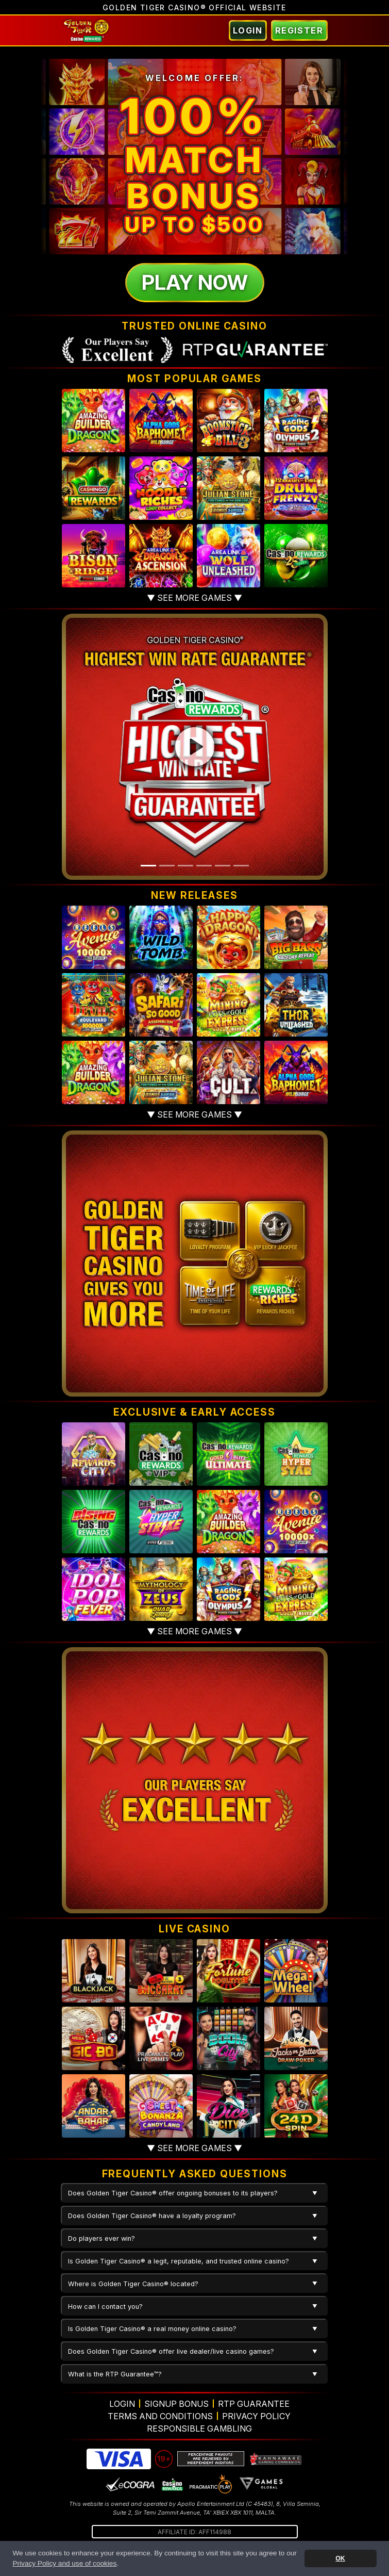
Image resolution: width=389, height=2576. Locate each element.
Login (248, 30)
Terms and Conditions (160, 2416)
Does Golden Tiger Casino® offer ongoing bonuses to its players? (173, 2193)
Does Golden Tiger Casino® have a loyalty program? (152, 2216)
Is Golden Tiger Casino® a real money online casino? (152, 2329)
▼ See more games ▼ (194, 598)
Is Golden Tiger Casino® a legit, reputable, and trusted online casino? (178, 2261)
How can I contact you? (105, 2306)
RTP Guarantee (254, 2404)
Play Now (195, 282)
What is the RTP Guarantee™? (115, 2374)
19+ (164, 2458)
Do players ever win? (101, 2238)
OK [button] (340, 2558)
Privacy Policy (256, 2416)
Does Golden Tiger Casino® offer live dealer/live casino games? (171, 2351)
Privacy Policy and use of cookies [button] (64, 2563)
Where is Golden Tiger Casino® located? (133, 2284)
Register (299, 30)
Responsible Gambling (199, 2428)
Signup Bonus (176, 2404)
